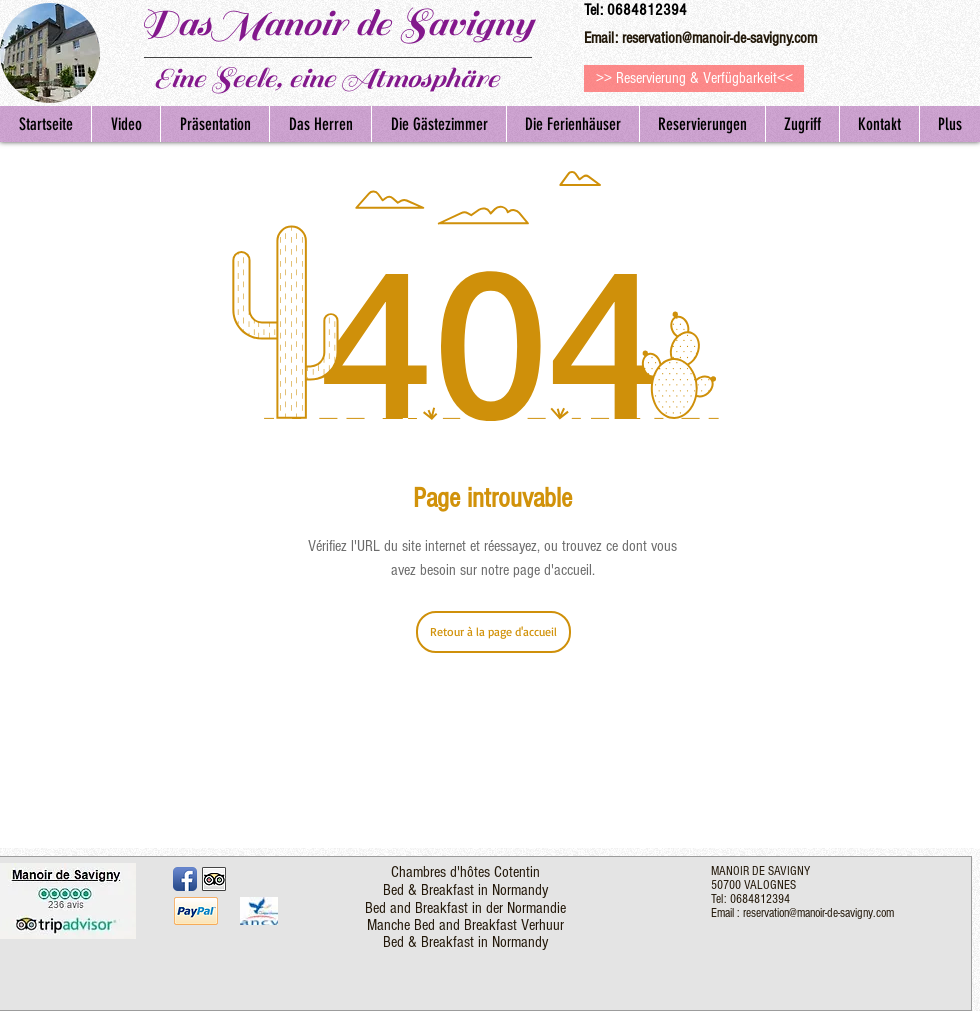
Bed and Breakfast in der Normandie (465, 908)
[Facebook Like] (279, 877)
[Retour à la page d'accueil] (493, 632)
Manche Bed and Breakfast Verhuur (465, 925)
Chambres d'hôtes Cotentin (465, 872)
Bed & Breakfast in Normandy (465, 890)
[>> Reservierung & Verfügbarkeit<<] (694, 78)
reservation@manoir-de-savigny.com (719, 38)
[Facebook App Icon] (185, 879)
